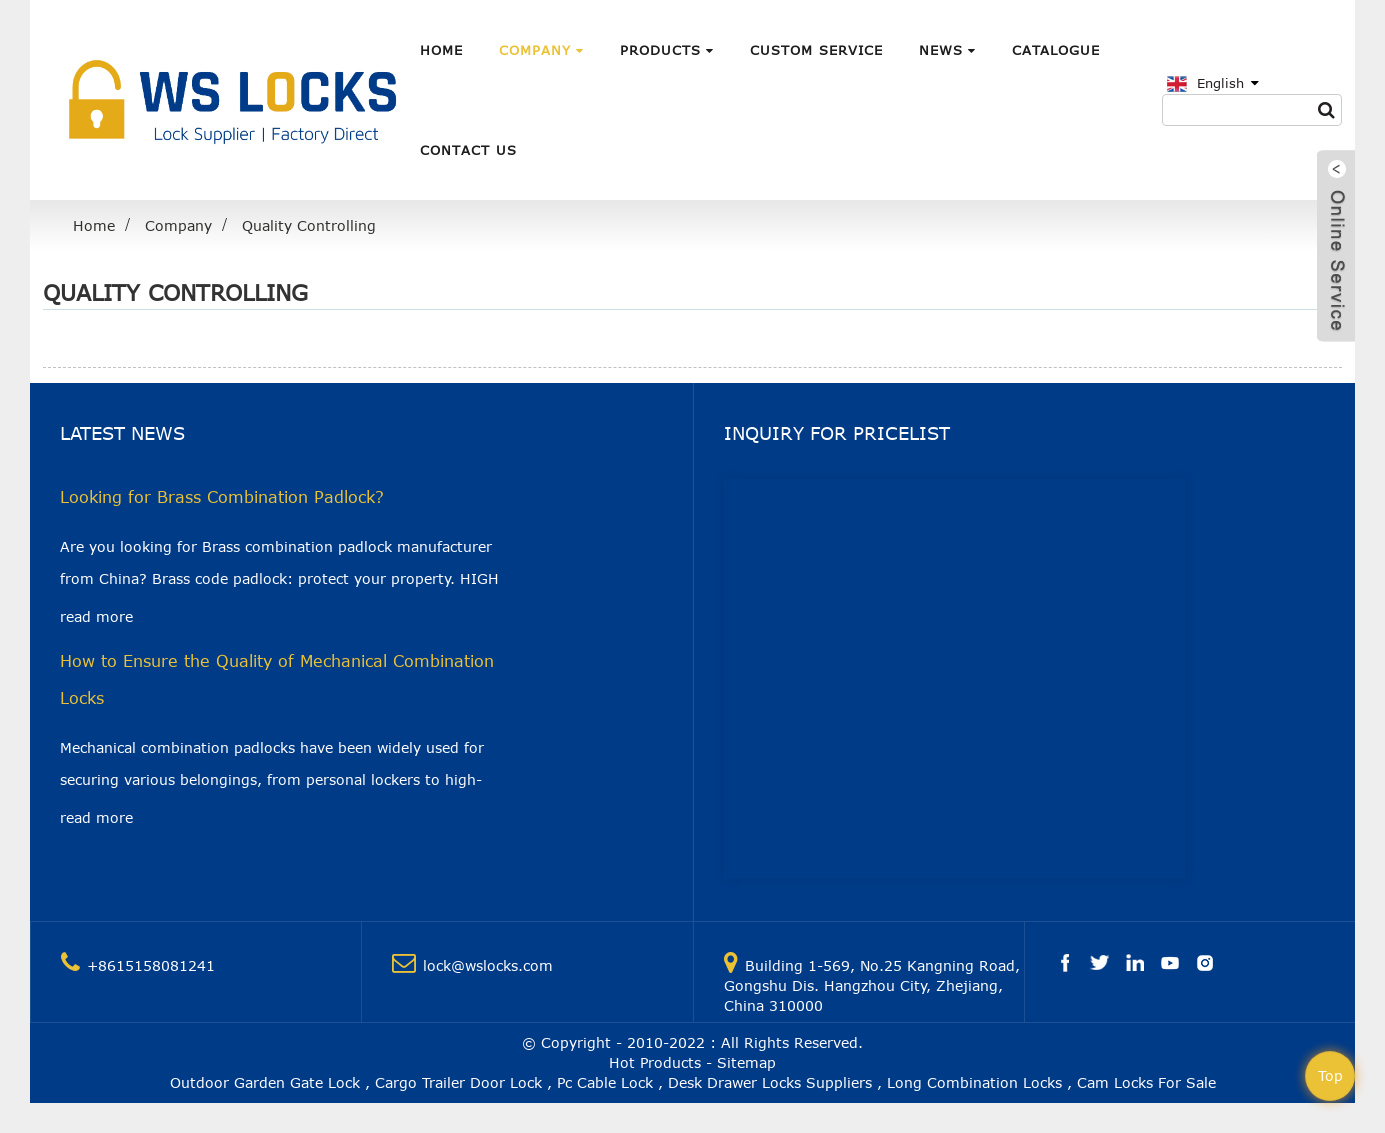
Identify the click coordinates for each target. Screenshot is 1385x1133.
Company (541, 50)
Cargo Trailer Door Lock (458, 1082)
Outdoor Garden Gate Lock (265, 1082)
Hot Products (655, 1062)
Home (441, 50)
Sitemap (746, 1062)
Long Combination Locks (974, 1082)
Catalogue (1056, 50)
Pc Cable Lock (605, 1082)
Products (667, 50)
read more (96, 616)
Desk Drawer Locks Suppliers (770, 1082)
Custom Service (816, 50)
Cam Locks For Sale (1146, 1082)
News (947, 50)
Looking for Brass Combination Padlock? (222, 497)
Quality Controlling (309, 225)
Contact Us (468, 150)
